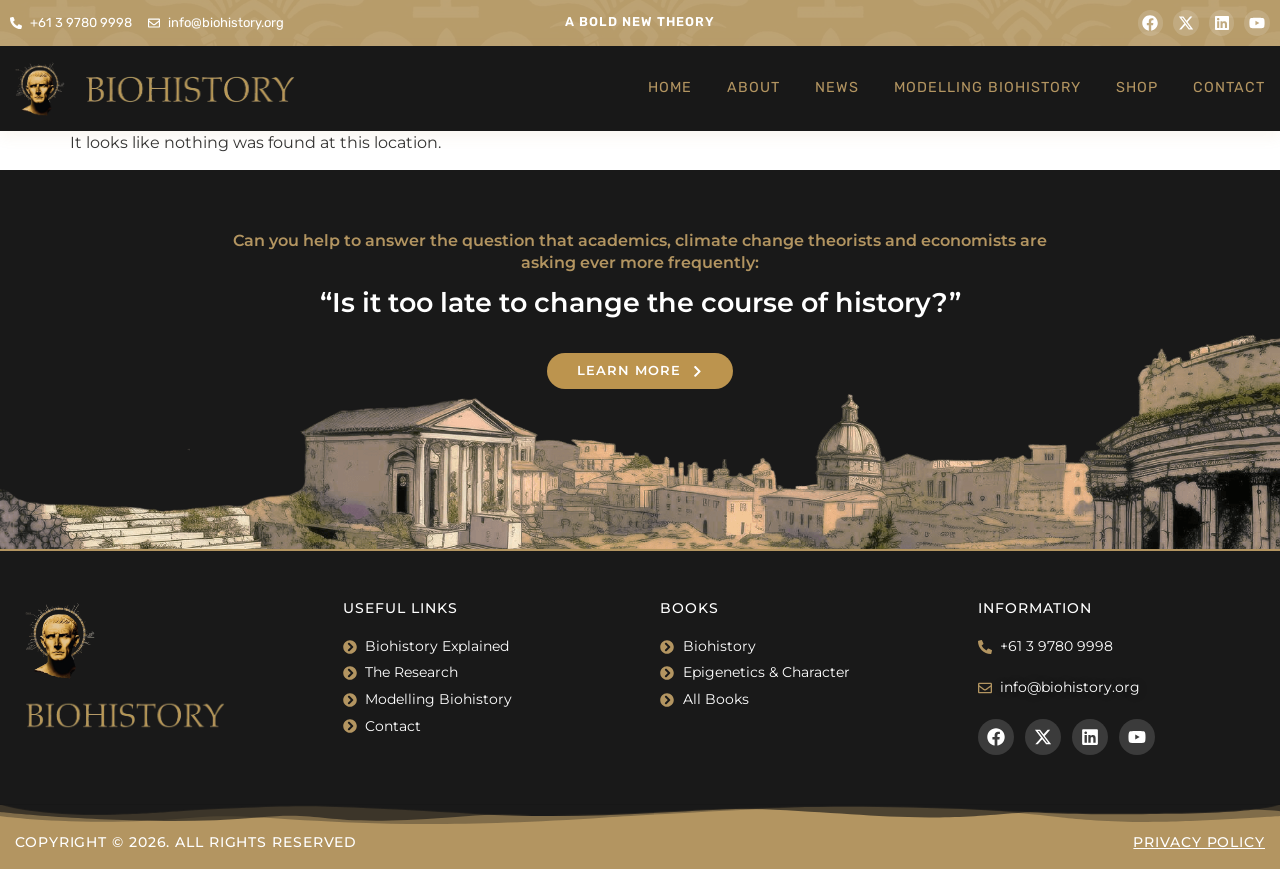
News (837, 87)
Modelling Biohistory (987, 87)
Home (670, 87)
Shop (1137, 87)
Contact (1229, 87)
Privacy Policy (1199, 842)
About (753, 87)
